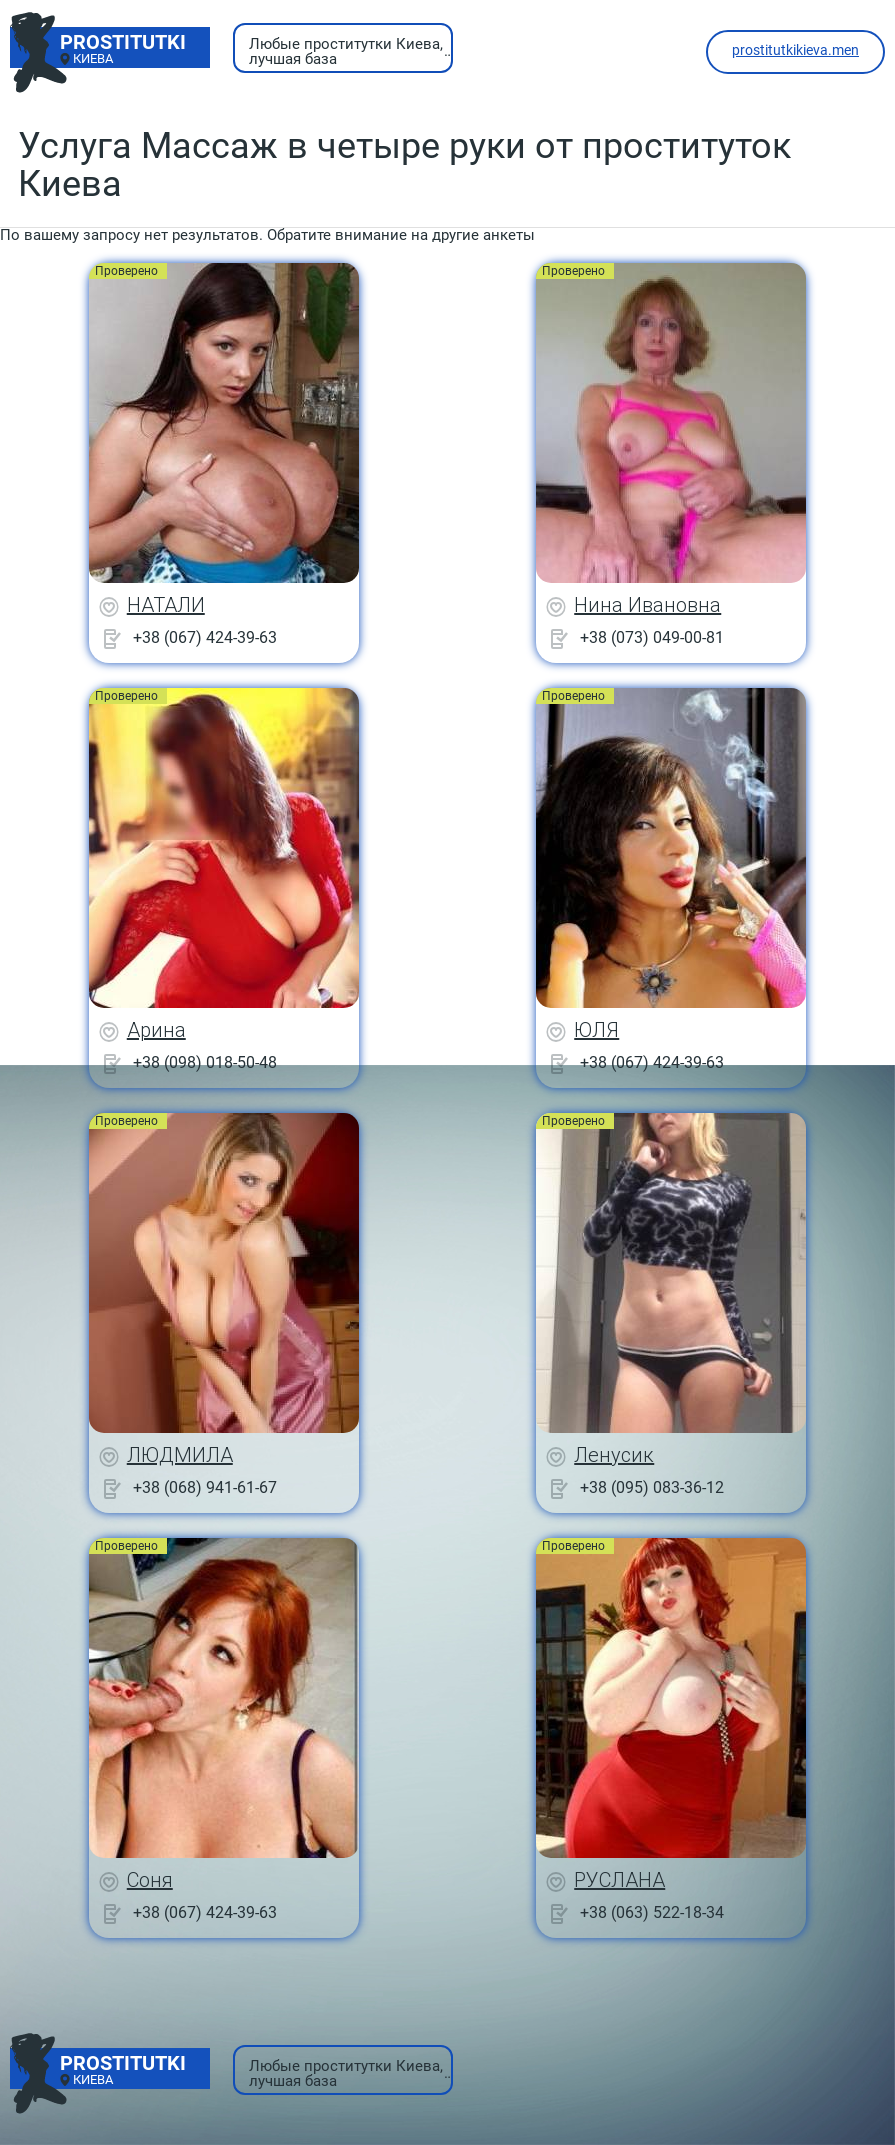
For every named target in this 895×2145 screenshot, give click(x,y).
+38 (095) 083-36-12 (652, 1487)
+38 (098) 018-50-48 (205, 1062)
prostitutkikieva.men (795, 50)
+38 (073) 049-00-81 (652, 637)
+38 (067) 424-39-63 (205, 637)
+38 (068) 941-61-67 (205, 1487)
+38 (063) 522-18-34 (652, 1912)
